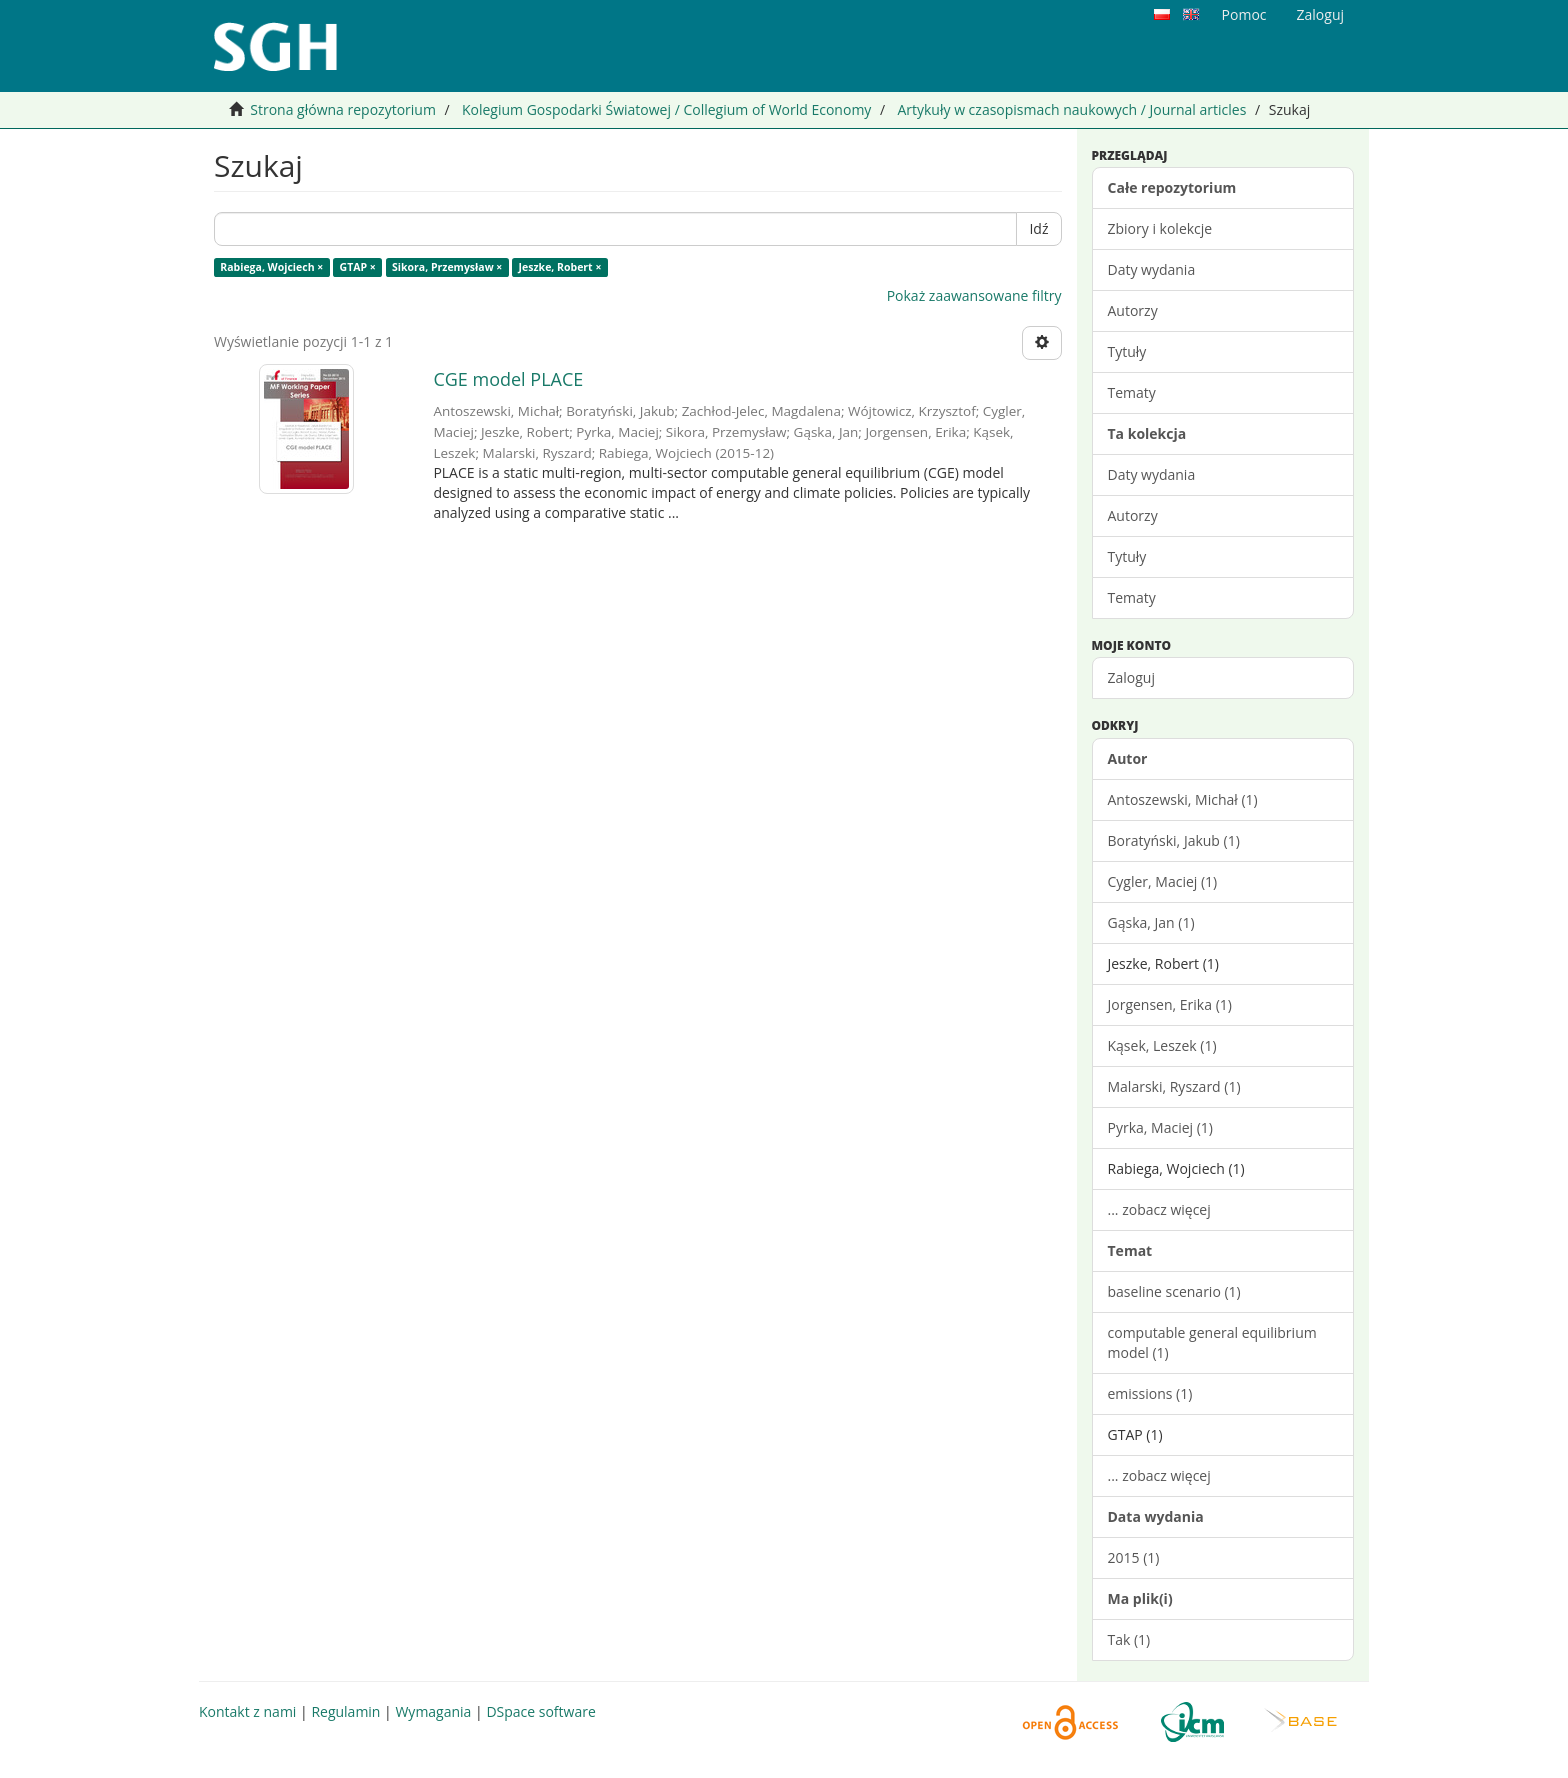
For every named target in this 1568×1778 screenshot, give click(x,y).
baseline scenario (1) (1174, 1291)
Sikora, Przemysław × (447, 267)
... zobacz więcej (1159, 1209)
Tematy (1132, 392)
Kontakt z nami (247, 1711)
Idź (1038, 228)
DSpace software (540, 1711)
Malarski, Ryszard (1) (1174, 1086)
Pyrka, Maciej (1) (1160, 1127)
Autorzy (1133, 310)
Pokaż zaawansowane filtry (974, 295)
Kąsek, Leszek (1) (1162, 1045)
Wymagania (433, 1711)
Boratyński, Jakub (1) (1174, 840)
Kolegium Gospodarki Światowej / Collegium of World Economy (666, 109)
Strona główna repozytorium (343, 109)
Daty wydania (1152, 269)
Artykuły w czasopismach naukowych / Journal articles (1071, 109)
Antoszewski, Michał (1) (1183, 799)
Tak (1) (1129, 1639)
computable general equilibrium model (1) (1212, 1342)
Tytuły (1127, 351)
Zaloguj (1131, 677)
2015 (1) (1134, 1557)
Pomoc (1244, 14)
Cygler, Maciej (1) (1163, 881)
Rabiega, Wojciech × (271, 267)
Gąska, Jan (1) (1151, 922)
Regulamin (345, 1711)
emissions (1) (1150, 1393)
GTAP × (358, 267)
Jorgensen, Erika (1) (1170, 1004)
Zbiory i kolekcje (1160, 228)
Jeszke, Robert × (560, 267)
